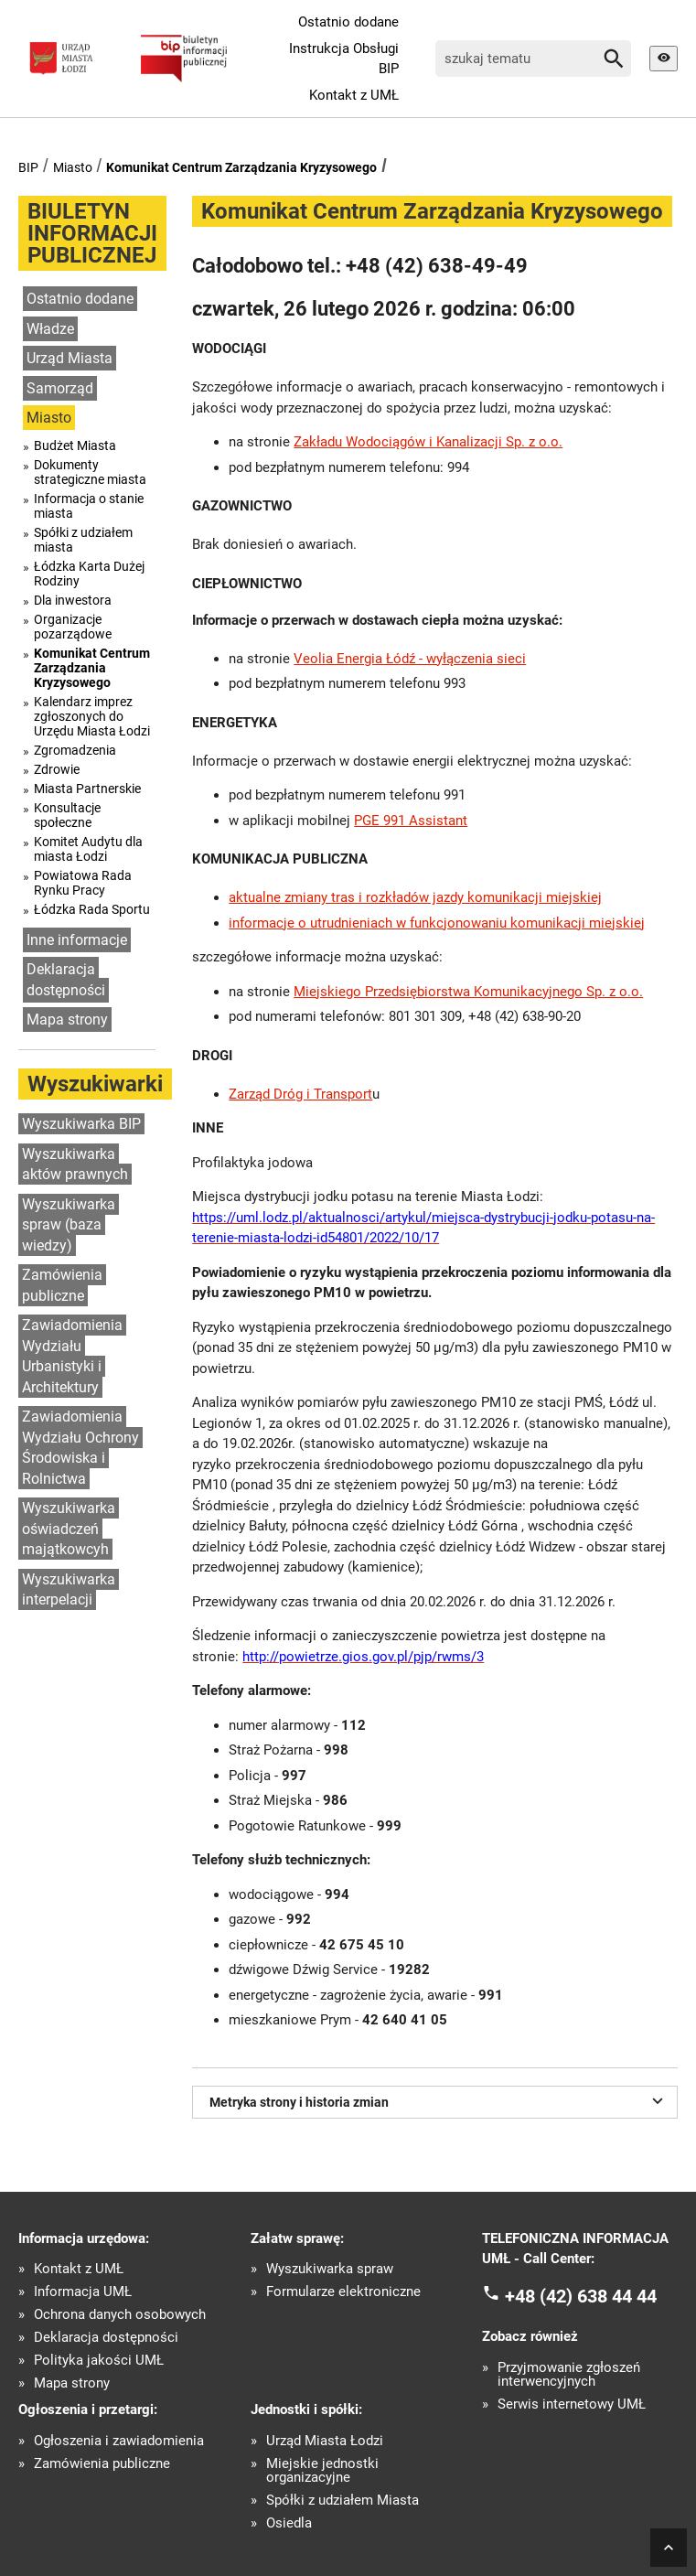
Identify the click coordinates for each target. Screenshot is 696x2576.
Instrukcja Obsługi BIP (344, 59)
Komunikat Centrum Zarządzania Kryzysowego (241, 167)
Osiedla (289, 2523)
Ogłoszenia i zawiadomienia (119, 2441)
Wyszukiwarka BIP (81, 1123)
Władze (50, 329)
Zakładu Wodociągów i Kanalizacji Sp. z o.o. (428, 442)
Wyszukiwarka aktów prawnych (75, 1164)
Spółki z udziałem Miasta (342, 2500)
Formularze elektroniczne (343, 2292)
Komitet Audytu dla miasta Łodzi (88, 849)
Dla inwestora (73, 600)
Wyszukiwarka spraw (329, 2269)
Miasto (72, 167)
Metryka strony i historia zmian (438, 2100)
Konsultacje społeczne (67, 815)
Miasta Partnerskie (87, 788)
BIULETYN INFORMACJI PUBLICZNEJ (92, 233)
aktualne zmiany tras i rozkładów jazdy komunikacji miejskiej (415, 897)
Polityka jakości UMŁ (99, 2360)
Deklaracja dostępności (66, 980)
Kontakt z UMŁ (354, 95)
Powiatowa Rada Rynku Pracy (83, 882)
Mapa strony (67, 1019)
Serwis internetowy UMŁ (572, 2404)
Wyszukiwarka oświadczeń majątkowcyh (68, 1528)
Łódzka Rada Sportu (92, 909)
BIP (28, 167)
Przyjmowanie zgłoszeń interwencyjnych (569, 2374)
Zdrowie (57, 769)
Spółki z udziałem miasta (83, 539)
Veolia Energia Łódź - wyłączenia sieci (410, 658)
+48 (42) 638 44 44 (581, 2295)
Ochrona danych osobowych (120, 2315)
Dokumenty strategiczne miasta (90, 472)
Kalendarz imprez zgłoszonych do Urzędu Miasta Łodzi (92, 716)
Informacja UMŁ (83, 2292)
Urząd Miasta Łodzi (324, 2441)
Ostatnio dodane (348, 22)
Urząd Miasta (69, 358)
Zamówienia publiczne (62, 1285)
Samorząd (60, 388)
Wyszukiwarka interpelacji (68, 1590)
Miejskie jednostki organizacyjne (322, 2471)
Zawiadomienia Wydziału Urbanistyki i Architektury (72, 1356)
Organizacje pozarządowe (73, 626)
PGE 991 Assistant (410, 820)
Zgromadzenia (75, 750)
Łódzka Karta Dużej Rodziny (89, 573)
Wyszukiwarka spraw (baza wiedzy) (68, 1225)
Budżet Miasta (75, 445)
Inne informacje (77, 940)
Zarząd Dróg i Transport (300, 1094)
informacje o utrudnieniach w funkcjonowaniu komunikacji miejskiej (437, 923)
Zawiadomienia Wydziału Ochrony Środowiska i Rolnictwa (80, 1447)
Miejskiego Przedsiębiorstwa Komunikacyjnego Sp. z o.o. (468, 991)
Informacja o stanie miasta (89, 506)
